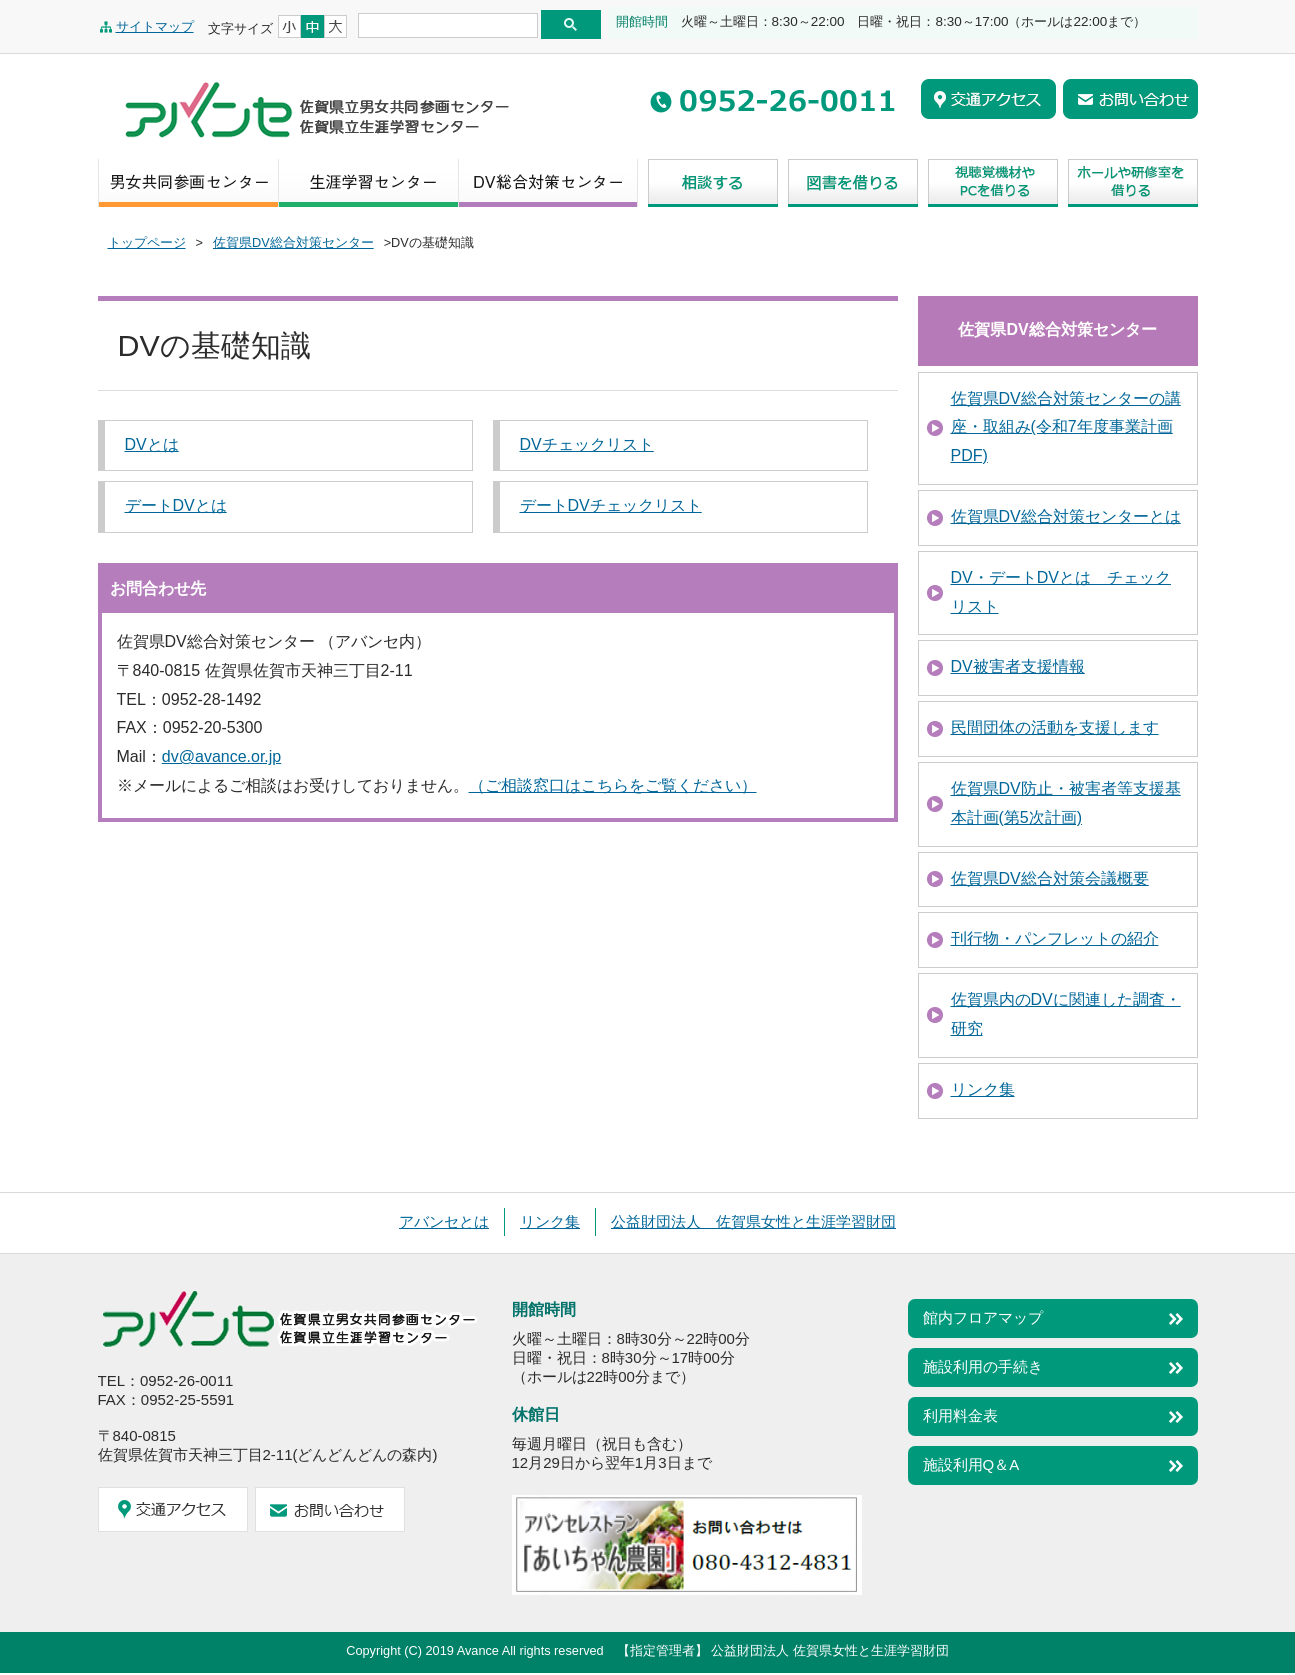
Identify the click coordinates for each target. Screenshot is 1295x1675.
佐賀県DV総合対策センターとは (1066, 516)
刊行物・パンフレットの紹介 (1055, 938)
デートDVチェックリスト (611, 505)
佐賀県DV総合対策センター (293, 242)
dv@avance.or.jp (221, 756)
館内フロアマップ (983, 1317)
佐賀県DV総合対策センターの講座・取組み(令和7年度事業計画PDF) (1066, 427)
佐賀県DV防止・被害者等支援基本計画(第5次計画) (1066, 803)
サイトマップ (155, 26)
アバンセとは (444, 1221)
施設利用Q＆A (971, 1464)
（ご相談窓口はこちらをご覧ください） (613, 785)
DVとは (152, 444)
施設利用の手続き (983, 1366)
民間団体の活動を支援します (1055, 727)
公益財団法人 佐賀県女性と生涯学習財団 (753, 1221)
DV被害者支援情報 (1018, 666)
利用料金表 (960, 1415)
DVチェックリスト (587, 444)
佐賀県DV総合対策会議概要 (1050, 878)
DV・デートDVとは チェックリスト (1061, 592)
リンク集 (983, 1089)
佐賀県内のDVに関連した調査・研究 (1066, 1014)
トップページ (147, 242)
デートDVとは (176, 505)
